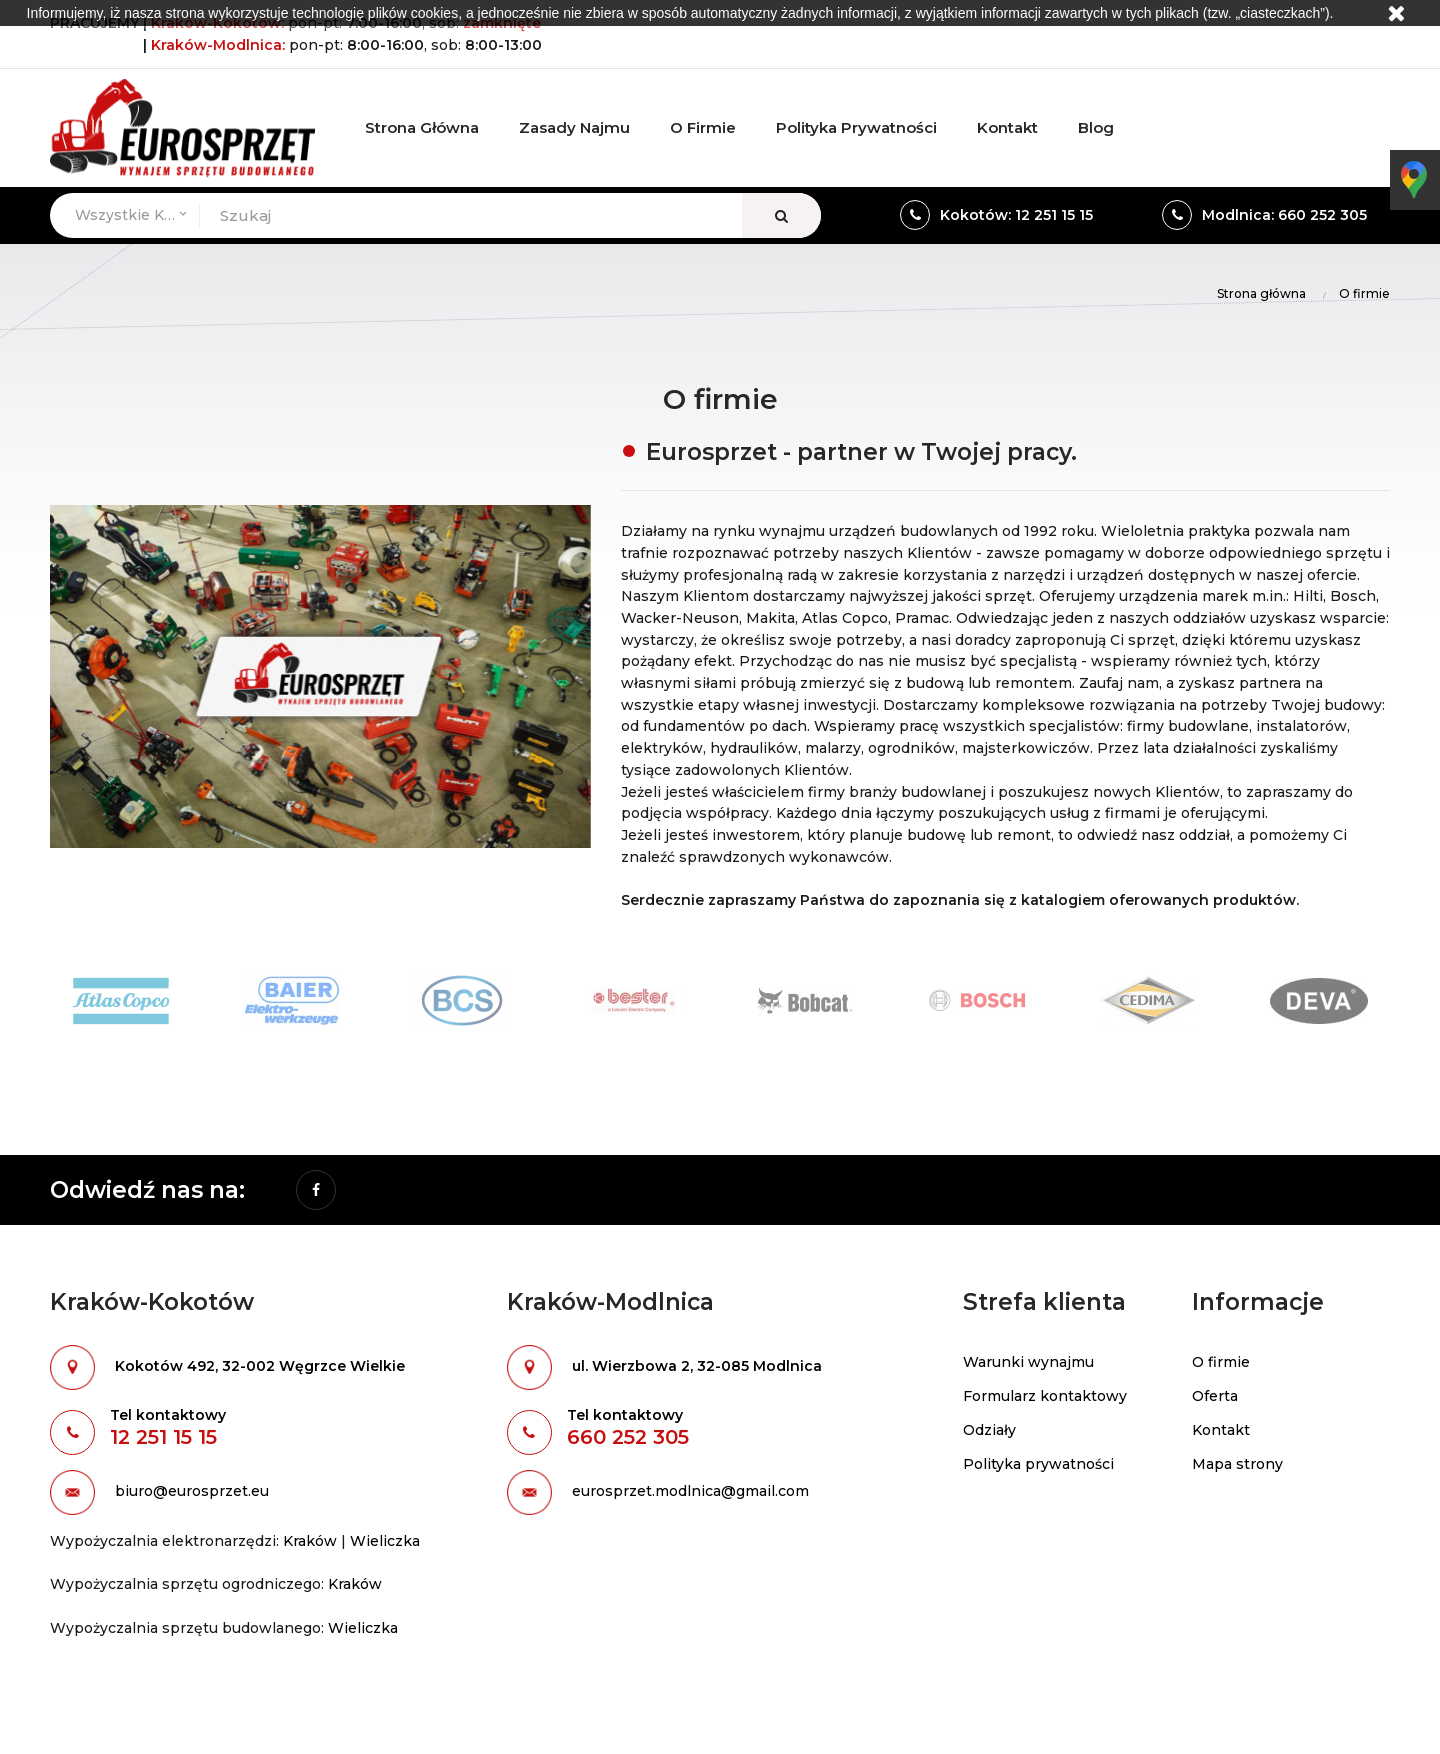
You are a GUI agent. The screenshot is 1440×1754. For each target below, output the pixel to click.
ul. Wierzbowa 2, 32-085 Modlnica (697, 1366)
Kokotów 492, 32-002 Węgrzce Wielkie (260, 1366)
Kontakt (1221, 1430)
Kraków (310, 1541)
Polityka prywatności (1038, 1464)
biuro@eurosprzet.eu (192, 1491)
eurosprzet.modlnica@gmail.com (690, 1491)
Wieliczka (385, 1541)
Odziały (989, 1430)
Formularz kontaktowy (1045, 1396)
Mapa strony (1237, 1464)
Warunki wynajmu (1028, 1362)
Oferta (1215, 1396)
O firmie (1221, 1362)
